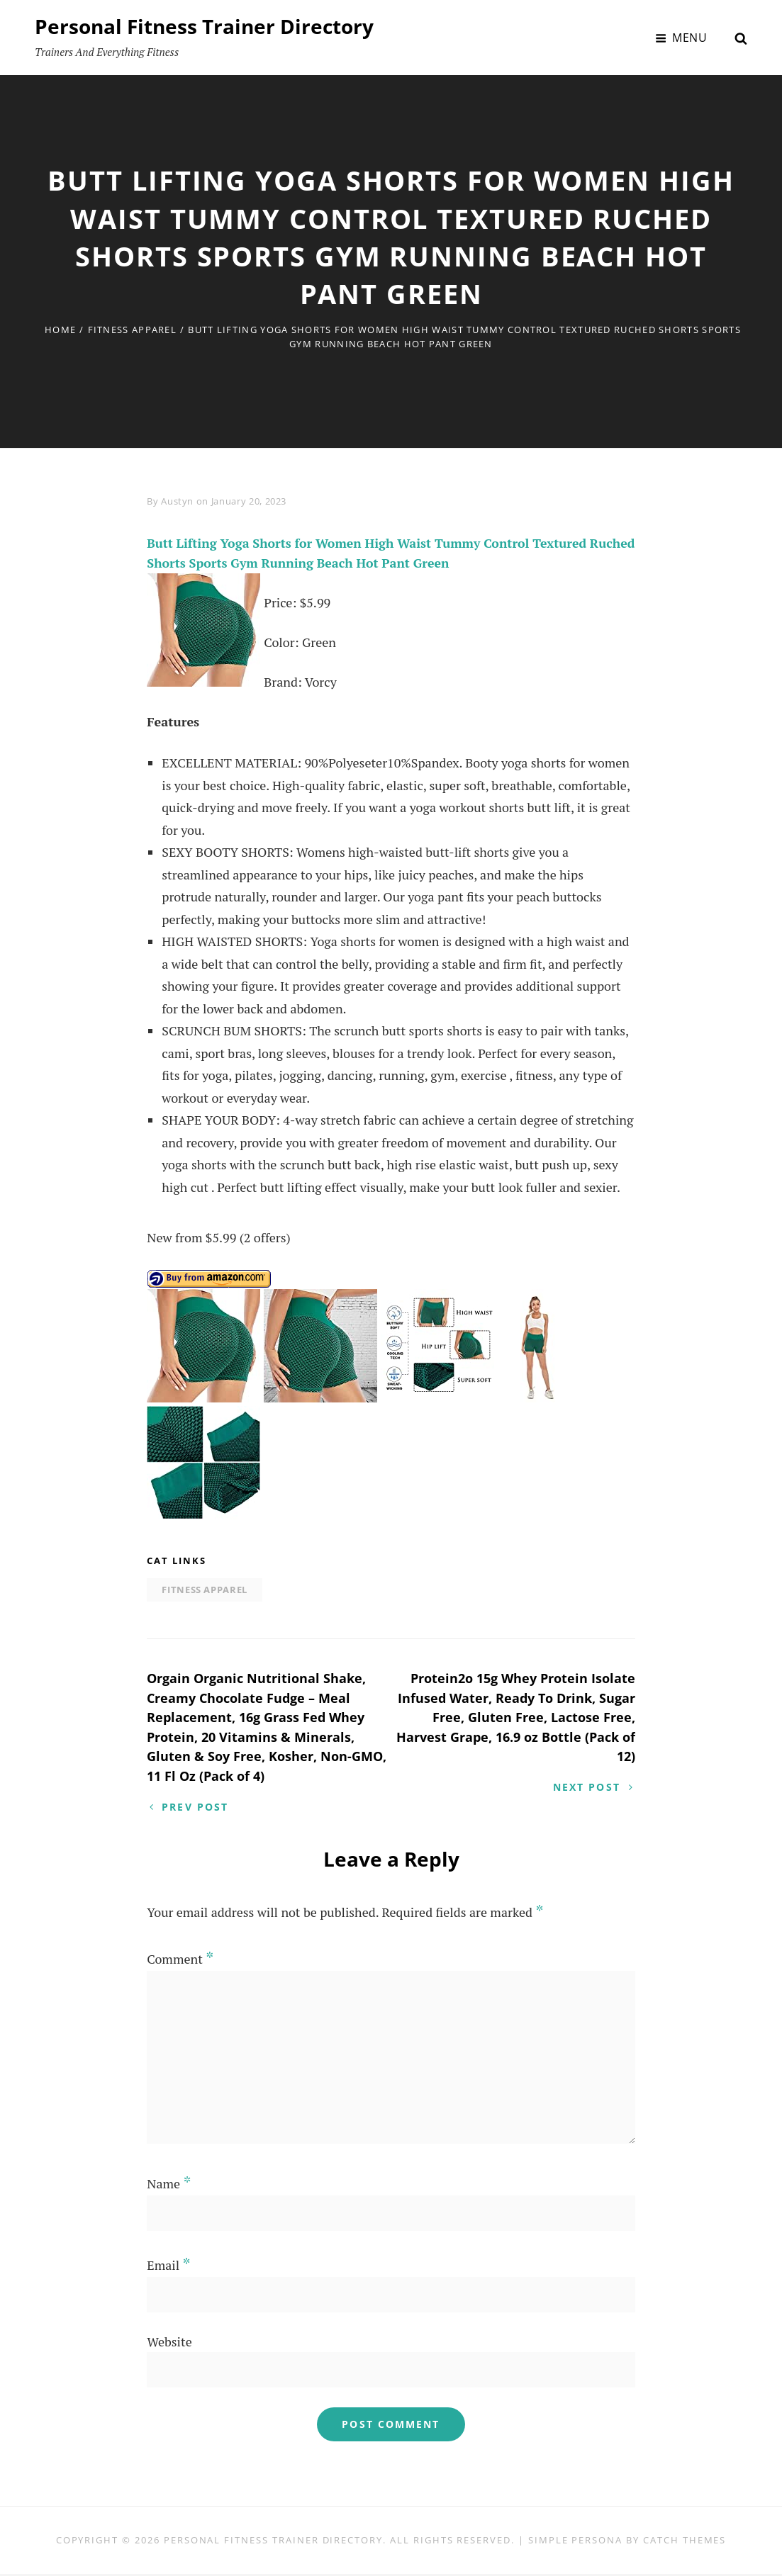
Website (169, 2343)
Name (169, 2185)
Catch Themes (684, 2542)
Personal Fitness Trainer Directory (204, 26)
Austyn (177, 501)
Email (168, 2267)
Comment (180, 1960)
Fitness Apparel (132, 329)
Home (60, 329)
